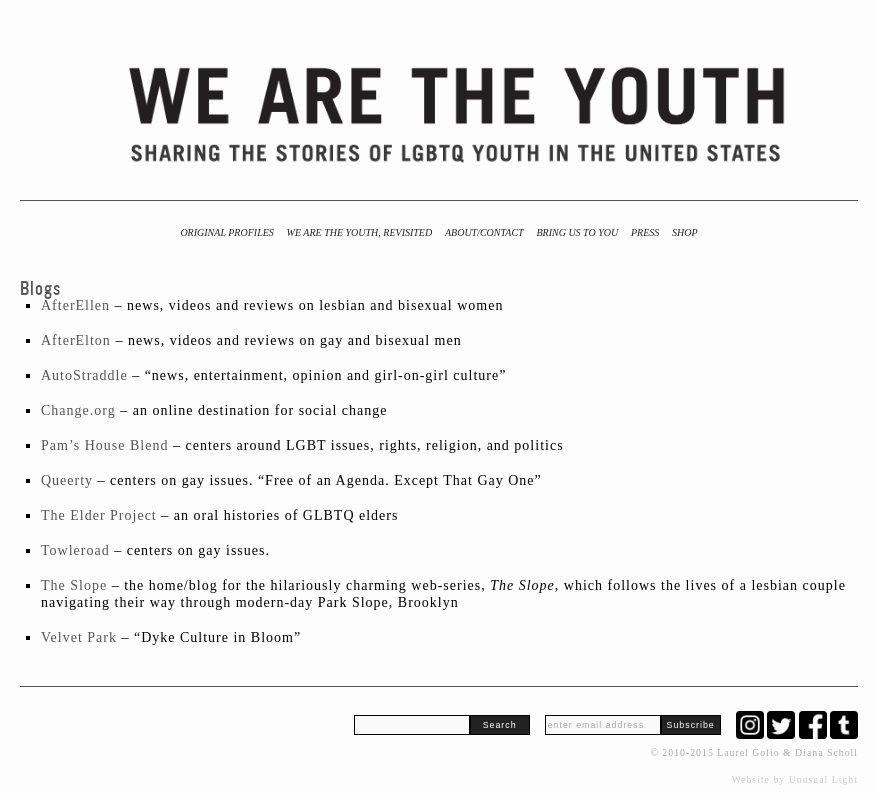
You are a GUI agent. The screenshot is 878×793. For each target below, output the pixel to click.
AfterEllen (75, 305)
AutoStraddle (84, 375)
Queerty (67, 480)
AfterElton (76, 340)
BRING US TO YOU (577, 232)
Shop (685, 232)
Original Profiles (226, 232)
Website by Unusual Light (795, 779)
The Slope (74, 585)
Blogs (40, 288)
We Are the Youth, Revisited (360, 232)
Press (645, 232)
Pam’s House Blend (104, 445)
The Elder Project (99, 515)
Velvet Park (79, 637)
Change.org (78, 410)
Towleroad (75, 550)
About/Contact (484, 232)
